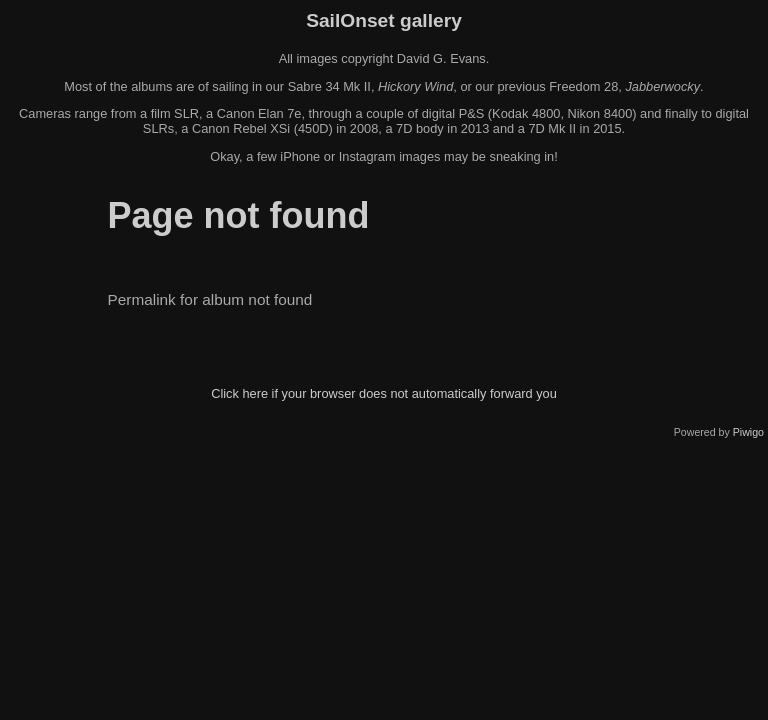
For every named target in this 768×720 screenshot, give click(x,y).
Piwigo (748, 432)
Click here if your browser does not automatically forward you (384, 393)
